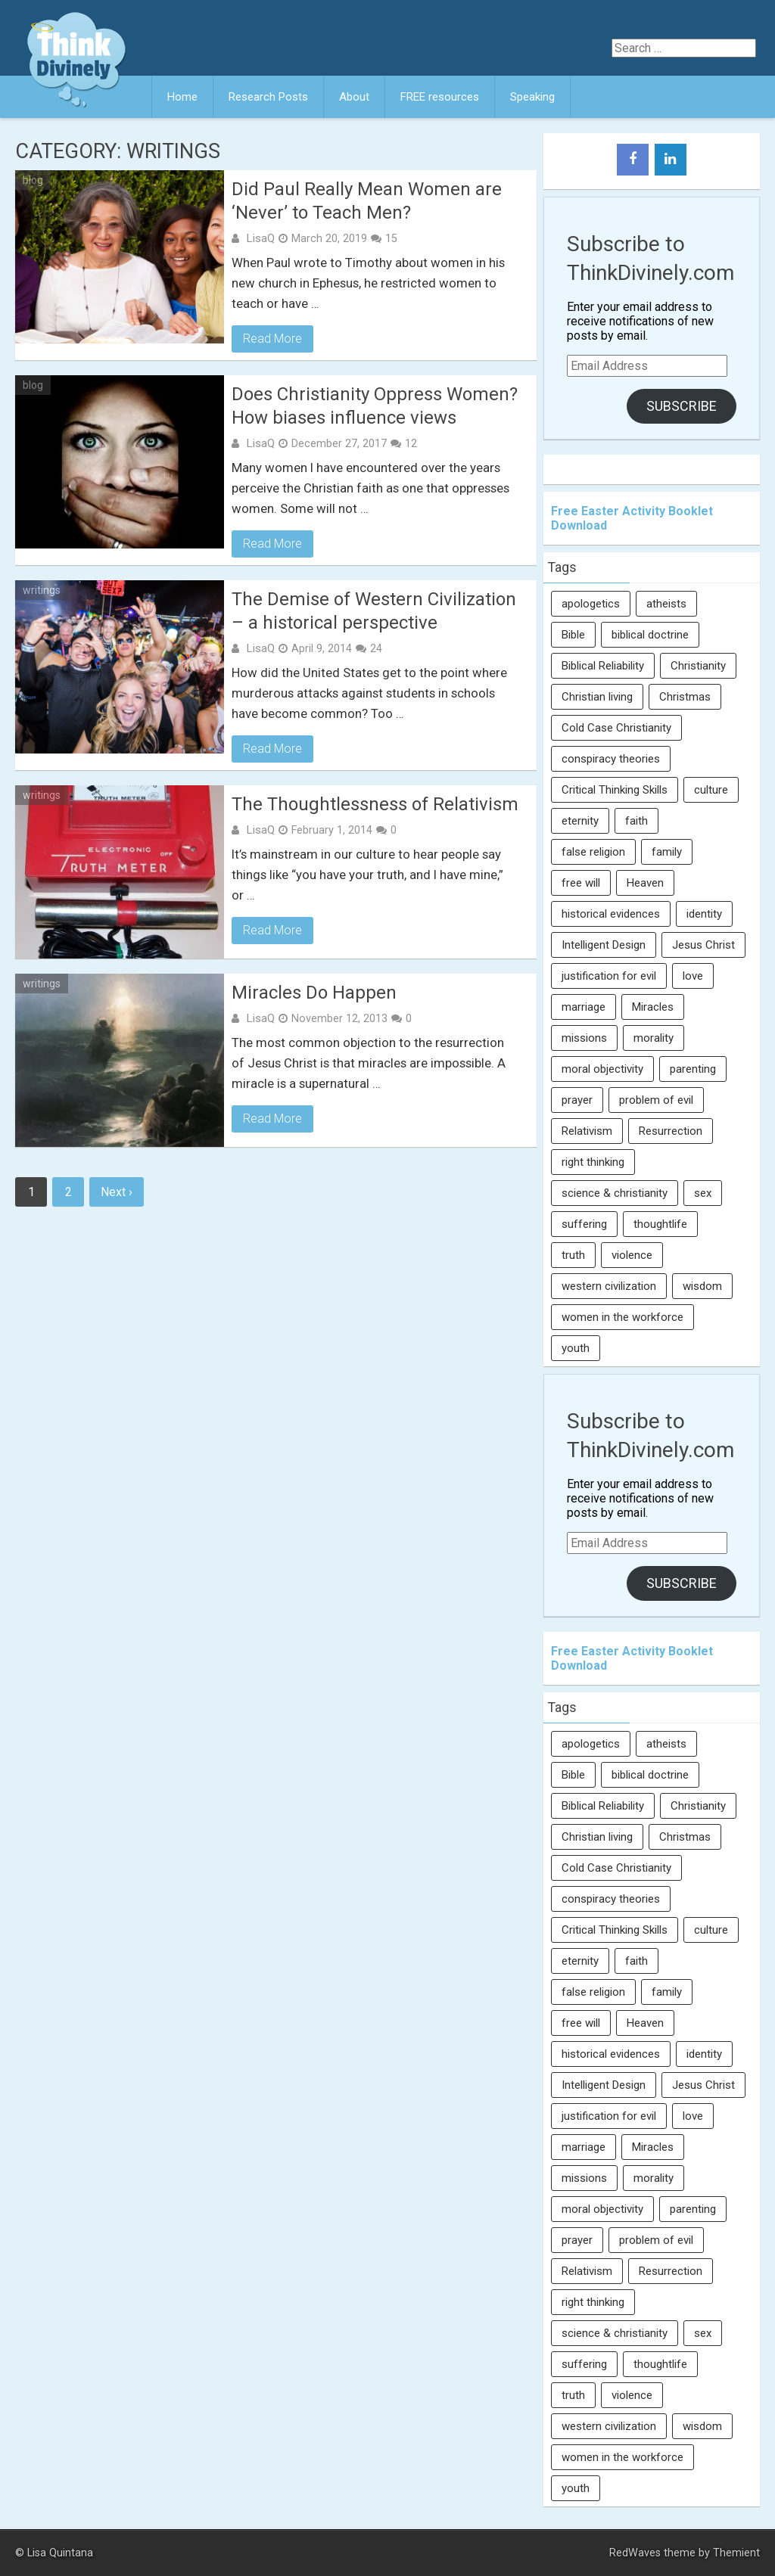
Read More (272, 338)
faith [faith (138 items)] (636, 821)
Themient (736, 2552)
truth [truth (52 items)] (573, 1255)
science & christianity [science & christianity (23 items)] (615, 1193)
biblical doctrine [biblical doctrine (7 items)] (650, 635)
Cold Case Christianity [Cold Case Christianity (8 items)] (616, 728)
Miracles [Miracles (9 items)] (653, 1007)
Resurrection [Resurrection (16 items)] (670, 1131)
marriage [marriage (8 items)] (583, 1007)
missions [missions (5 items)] (584, 1038)
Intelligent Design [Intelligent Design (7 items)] (604, 945)
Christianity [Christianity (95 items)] (698, 666)
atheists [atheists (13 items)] (666, 604)
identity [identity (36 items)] (704, 914)
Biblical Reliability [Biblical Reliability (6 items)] (603, 666)
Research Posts (268, 97)
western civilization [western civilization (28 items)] (609, 1286)
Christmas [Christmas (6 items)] (685, 697)
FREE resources (439, 97)
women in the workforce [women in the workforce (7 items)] (622, 1317)
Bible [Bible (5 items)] (573, 635)
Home (182, 97)
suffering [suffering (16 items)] (584, 1224)
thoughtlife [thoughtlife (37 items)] (660, 1224)
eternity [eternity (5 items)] (580, 821)
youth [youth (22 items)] (576, 1348)
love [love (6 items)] (693, 976)
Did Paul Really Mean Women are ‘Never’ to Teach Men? (367, 201)
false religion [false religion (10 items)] (593, 852)
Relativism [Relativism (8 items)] (587, 1131)
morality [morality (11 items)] (653, 1038)
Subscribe (681, 406)
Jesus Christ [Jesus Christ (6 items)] (703, 945)
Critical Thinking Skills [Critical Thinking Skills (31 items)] (615, 790)
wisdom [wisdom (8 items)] (702, 1286)
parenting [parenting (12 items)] (693, 1069)
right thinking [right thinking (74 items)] (593, 1162)
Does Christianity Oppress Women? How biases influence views (375, 406)
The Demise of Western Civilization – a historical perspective (374, 611)
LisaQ (260, 238)
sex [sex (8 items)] (702, 1193)
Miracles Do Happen (314, 992)
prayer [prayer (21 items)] (577, 1100)
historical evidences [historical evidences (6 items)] (611, 914)
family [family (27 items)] (667, 852)
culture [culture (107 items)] (711, 790)
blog (33, 180)
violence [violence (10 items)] (632, 1255)
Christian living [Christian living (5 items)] (597, 697)
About (354, 97)
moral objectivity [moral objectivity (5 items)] (602, 1069)
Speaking (532, 97)
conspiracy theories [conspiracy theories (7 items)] (611, 759)
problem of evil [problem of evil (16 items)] (656, 1100)
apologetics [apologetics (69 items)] (591, 604)
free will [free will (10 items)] (581, 883)
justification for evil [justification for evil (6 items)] (609, 976)
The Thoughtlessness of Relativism (375, 804)
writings (42, 590)
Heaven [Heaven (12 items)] (645, 883)
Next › (116, 1192)
